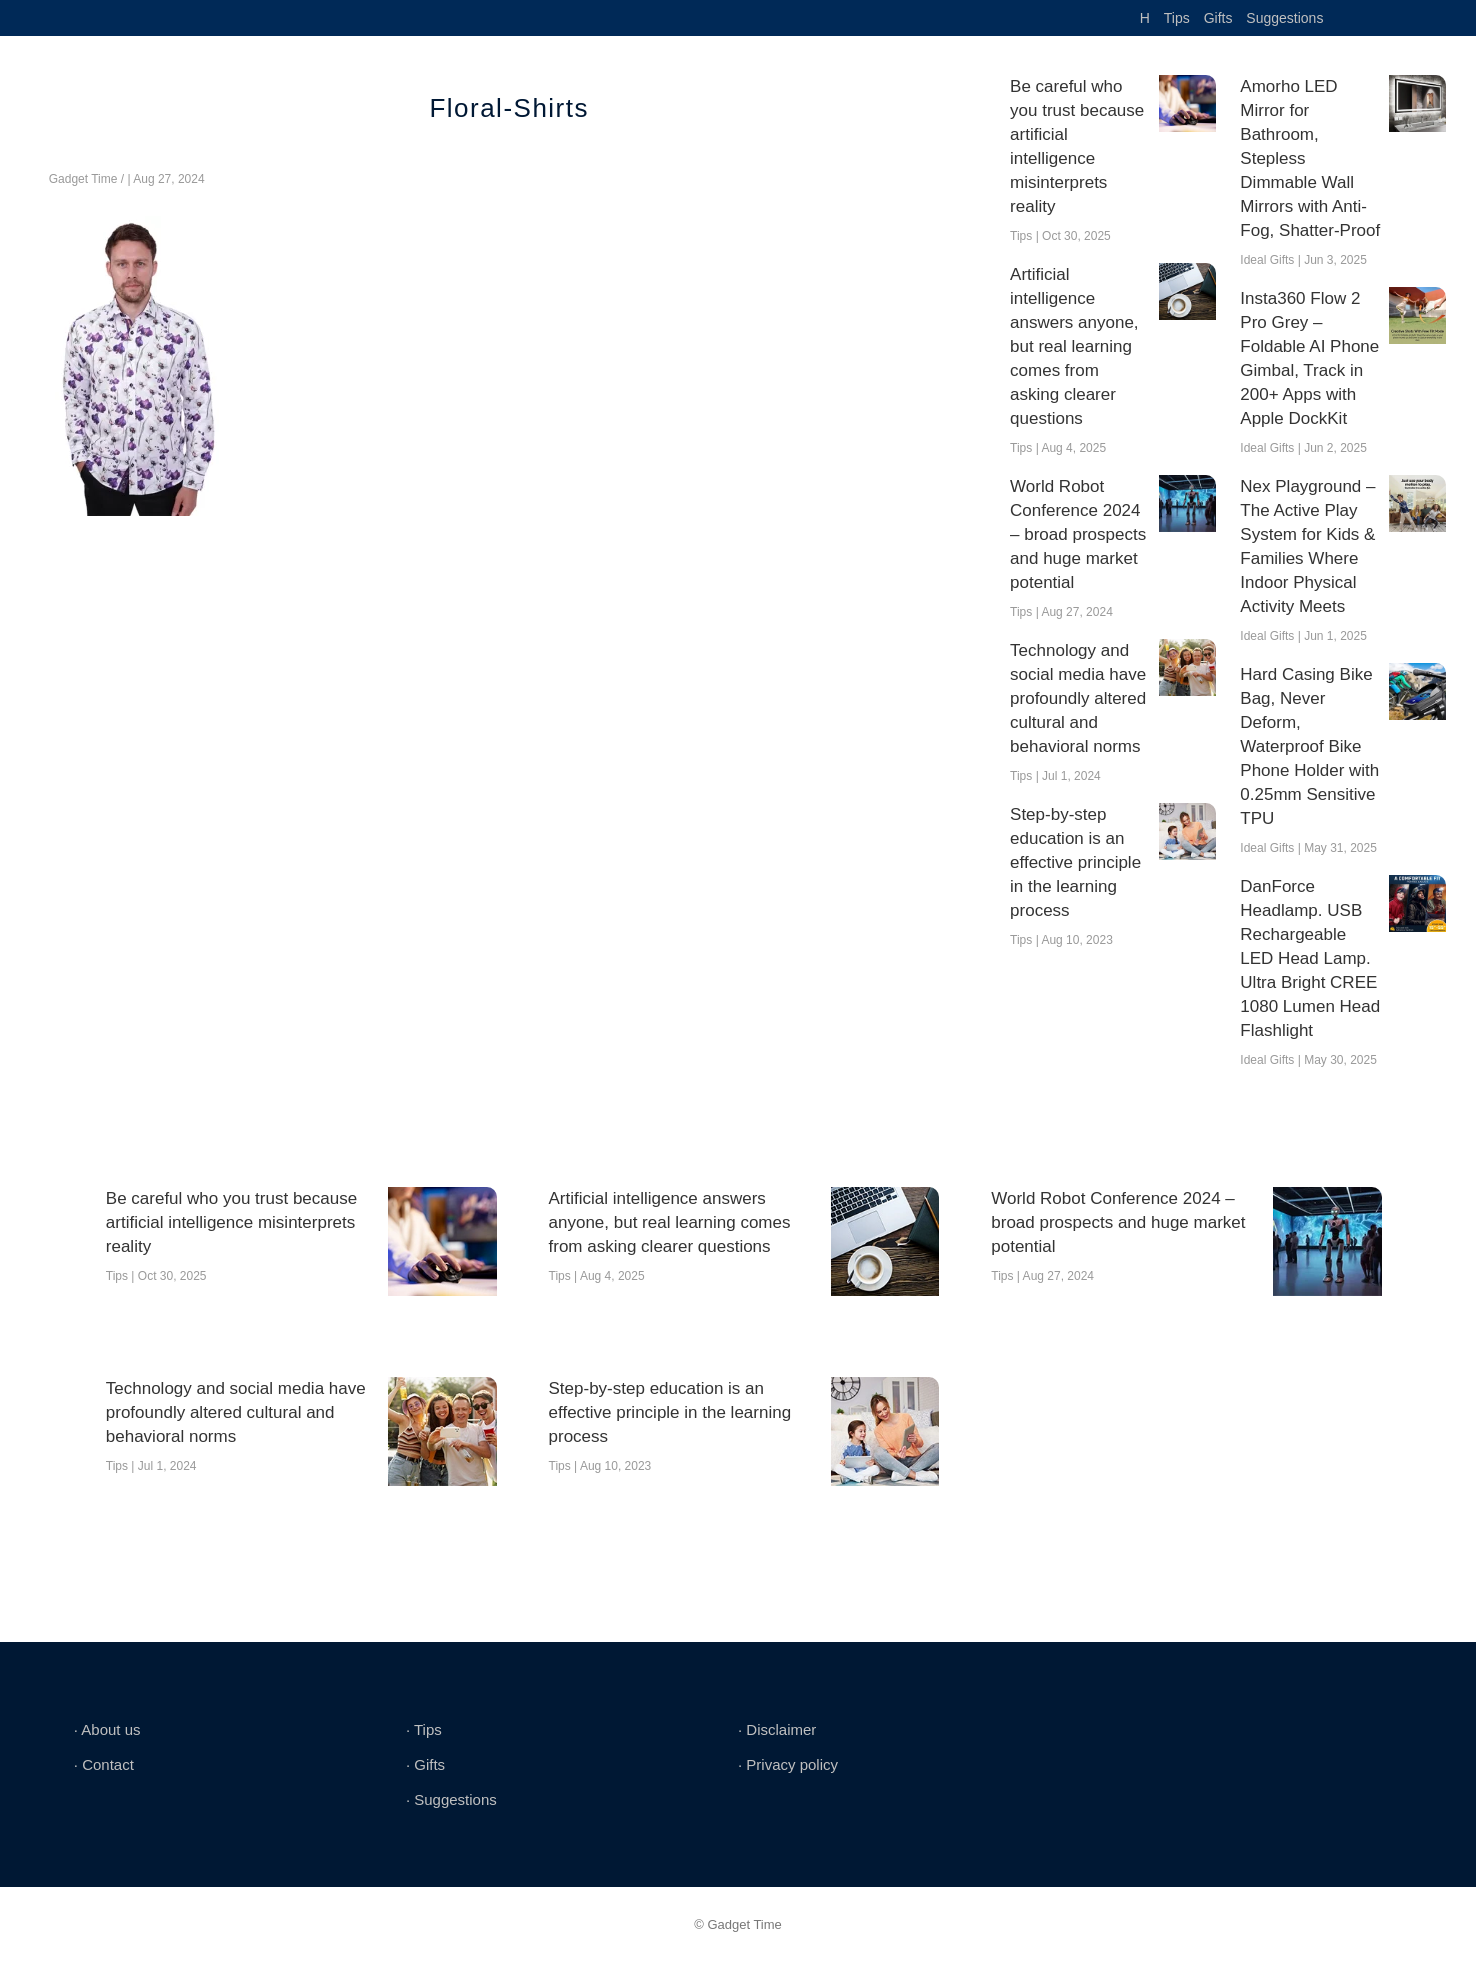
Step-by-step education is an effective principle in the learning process (1075, 862)
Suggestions (1284, 18)
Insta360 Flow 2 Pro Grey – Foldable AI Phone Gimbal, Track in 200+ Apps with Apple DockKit (1309, 358)
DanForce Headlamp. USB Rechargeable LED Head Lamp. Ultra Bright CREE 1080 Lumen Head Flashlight (1310, 958)
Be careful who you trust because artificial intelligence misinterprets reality (1077, 146)
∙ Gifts (425, 1764)
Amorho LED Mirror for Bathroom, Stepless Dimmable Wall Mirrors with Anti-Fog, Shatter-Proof (1310, 158)
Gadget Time (83, 179)
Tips (1177, 18)
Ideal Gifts (1267, 260)
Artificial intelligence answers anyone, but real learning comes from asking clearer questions (1074, 346)
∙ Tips (424, 1729)
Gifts (1218, 18)
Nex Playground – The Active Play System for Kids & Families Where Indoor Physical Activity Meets (1307, 546)
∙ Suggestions (451, 1799)
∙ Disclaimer (777, 1729)
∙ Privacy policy (788, 1764)
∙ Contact (104, 1764)
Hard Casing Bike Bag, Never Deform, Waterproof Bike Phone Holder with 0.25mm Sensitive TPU (1309, 746)
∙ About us (107, 1729)
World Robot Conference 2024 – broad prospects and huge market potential (1078, 534)
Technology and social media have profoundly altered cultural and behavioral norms (1078, 698)
